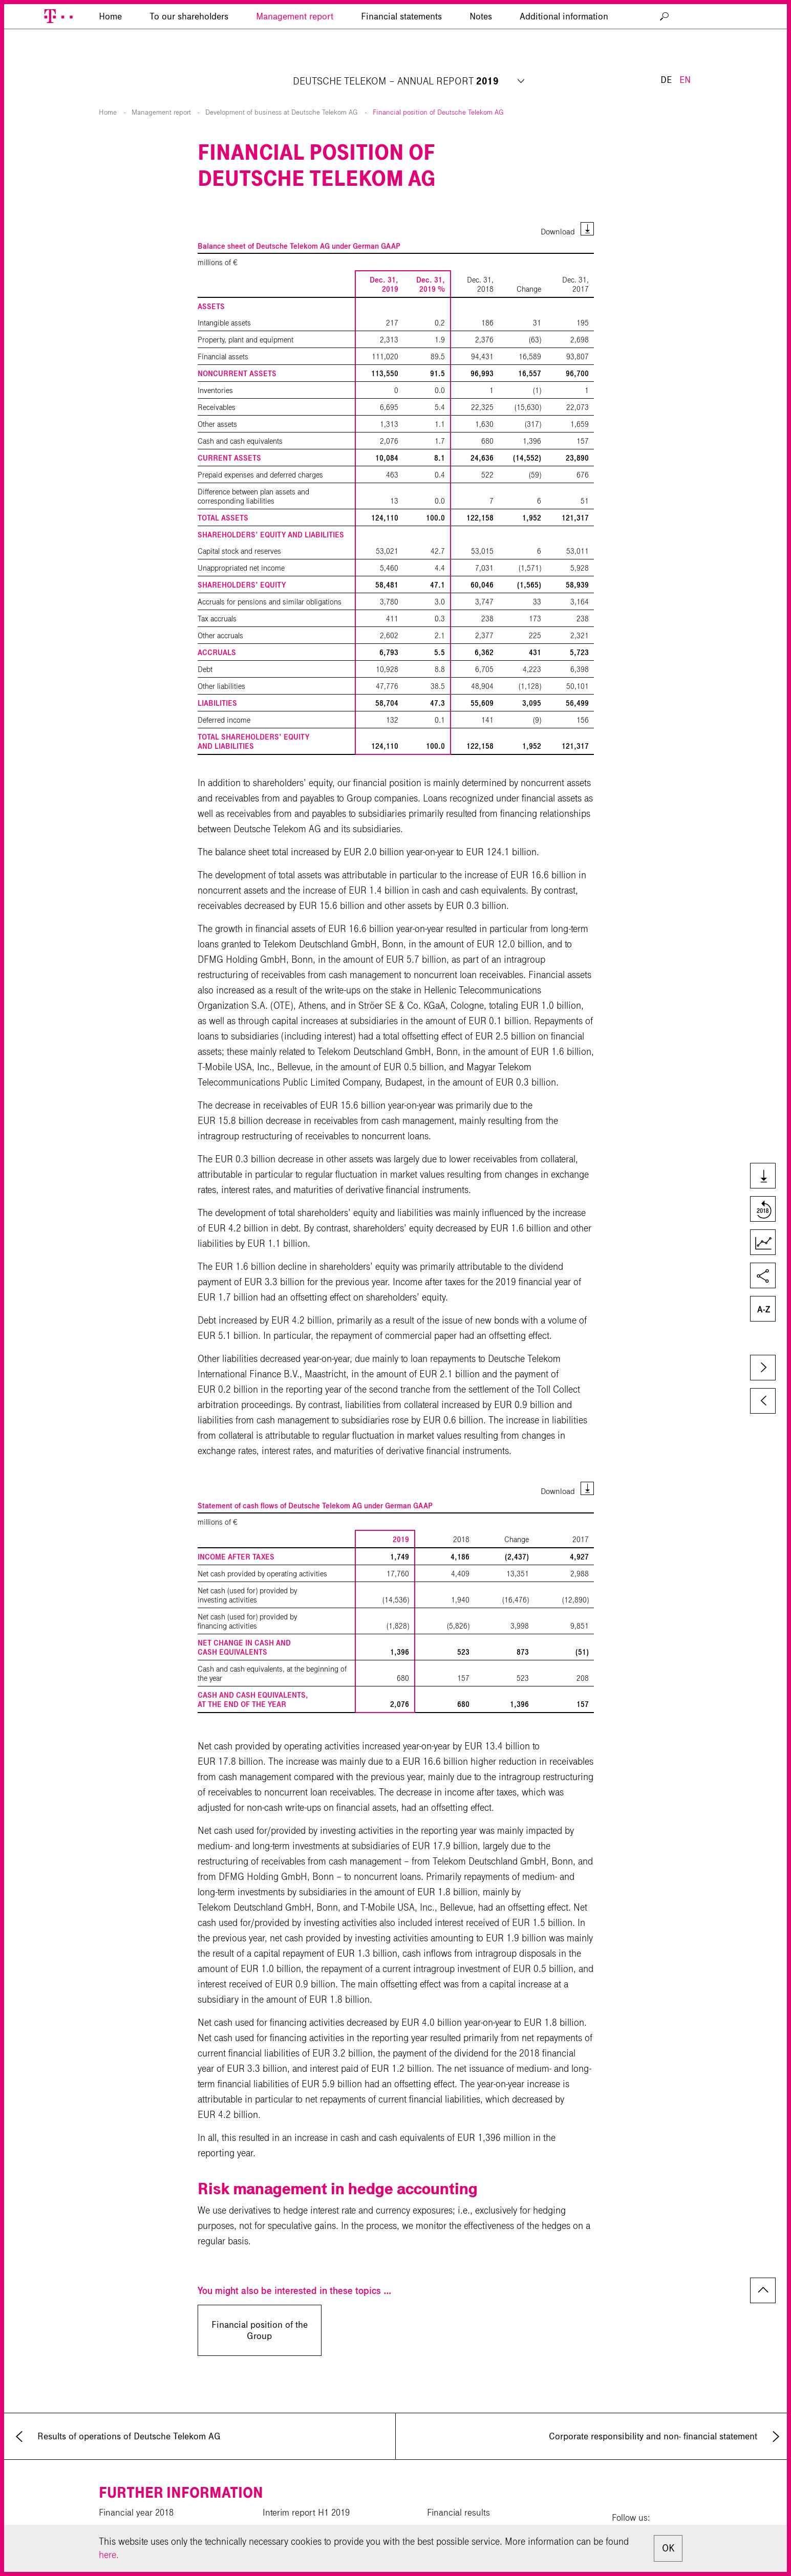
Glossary (762, 1309)
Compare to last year (762, 1210)
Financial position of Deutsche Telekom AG (438, 87)
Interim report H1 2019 (306, 2488)
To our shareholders (188, 64)
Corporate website (133, 2523)
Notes (480, 64)
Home (108, 87)
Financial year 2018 (136, 2488)
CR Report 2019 (129, 2506)
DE (666, 29)
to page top (763, 2266)
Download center (295, 2523)
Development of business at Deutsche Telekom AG (281, 87)
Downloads (762, 1176)
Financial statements (401, 64)
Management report (294, 64)
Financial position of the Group (259, 2305)
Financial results (458, 2488)
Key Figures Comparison (762, 1243)
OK (668, 2548)
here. (109, 2555)
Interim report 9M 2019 (307, 2506)
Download (558, 207)
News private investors (469, 2523)
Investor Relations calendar (479, 2506)
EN (685, 29)
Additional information (564, 64)
